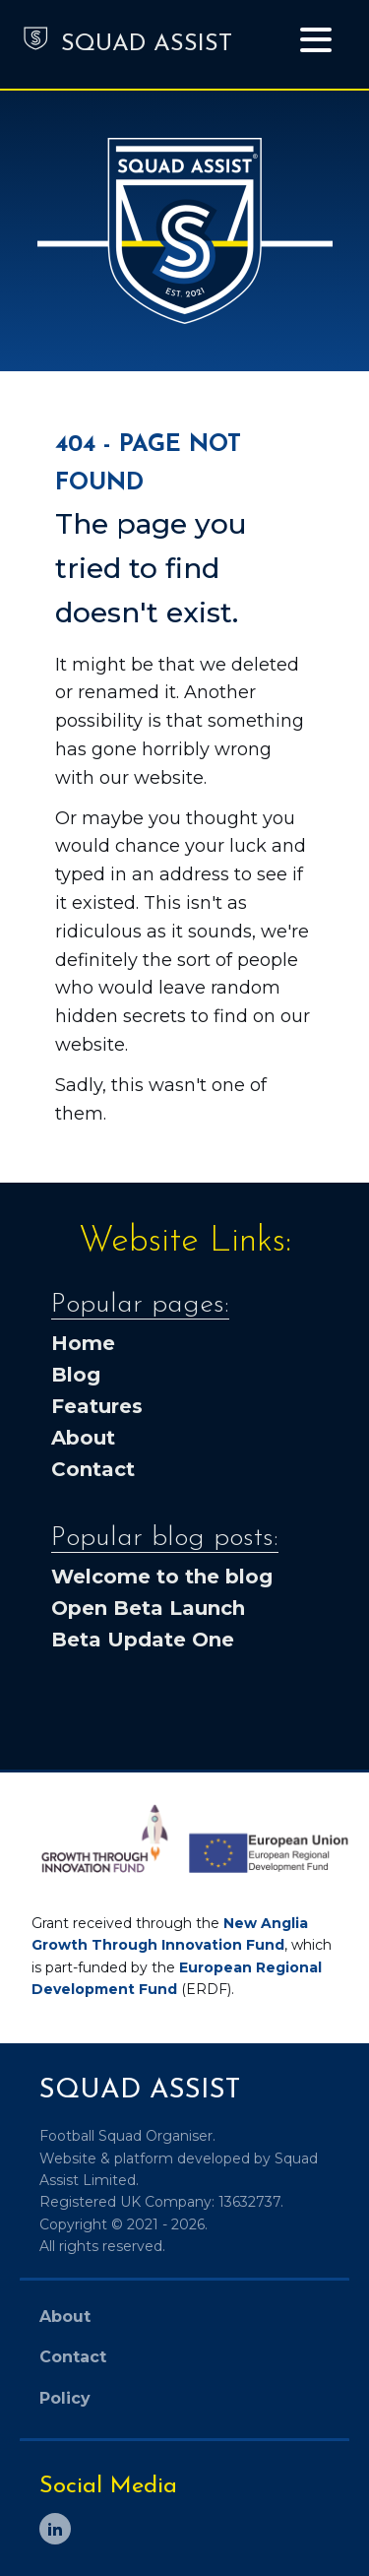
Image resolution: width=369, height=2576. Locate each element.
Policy (65, 2398)
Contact (93, 1469)
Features (97, 1406)
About (83, 1437)
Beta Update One (142, 1639)
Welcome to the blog (162, 1576)
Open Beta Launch (148, 1608)
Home (83, 1343)
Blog (75, 1374)
